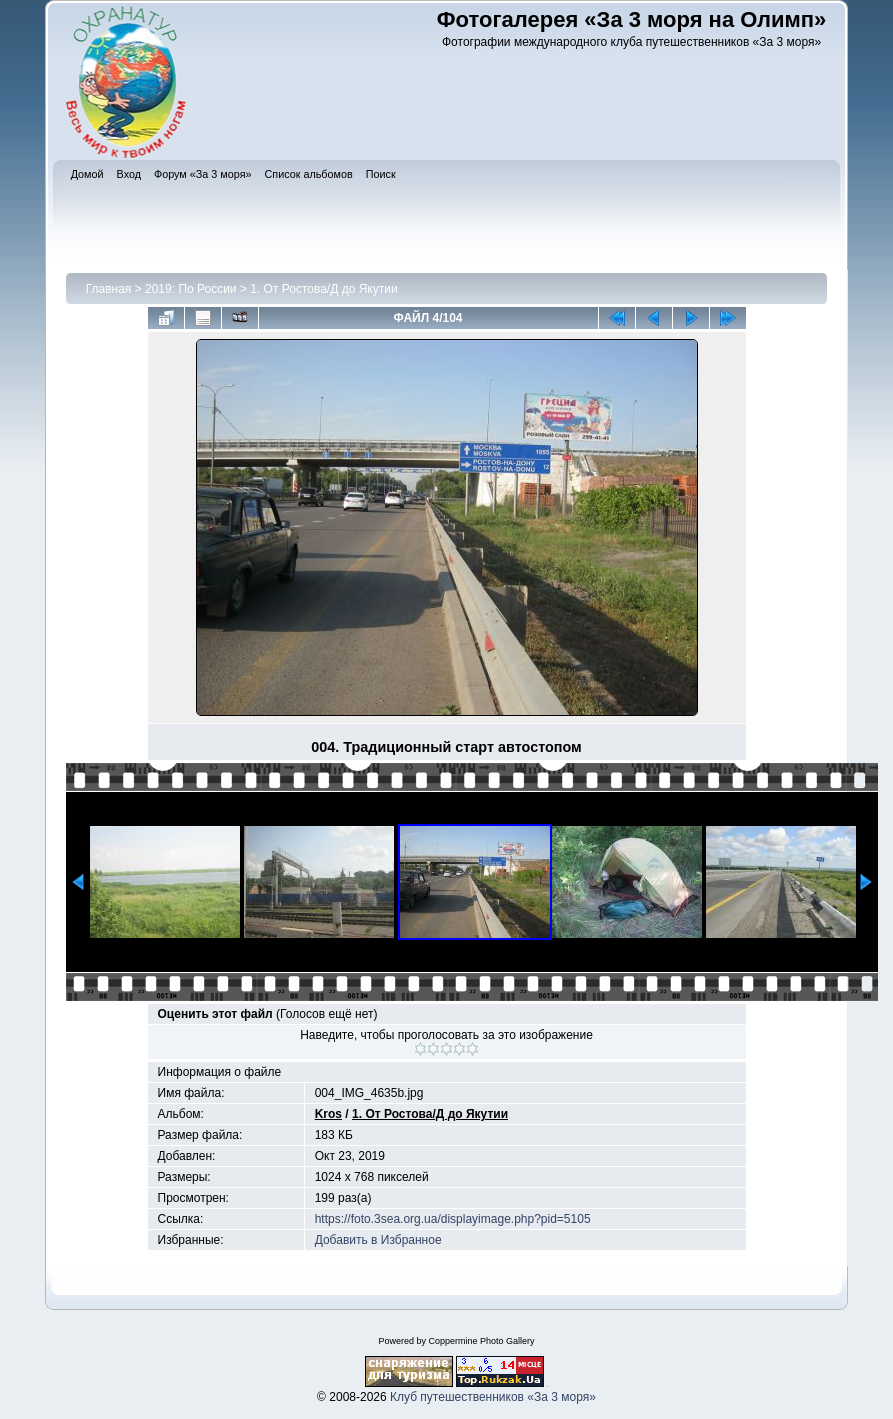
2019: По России (191, 289)
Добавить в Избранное (378, 1240)
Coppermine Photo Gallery (481, 1341)
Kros (328, 1114)
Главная (109, 289)
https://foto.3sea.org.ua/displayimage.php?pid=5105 (453, 1219)
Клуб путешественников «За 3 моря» (493, 1397)
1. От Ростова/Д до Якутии (323, 289)
